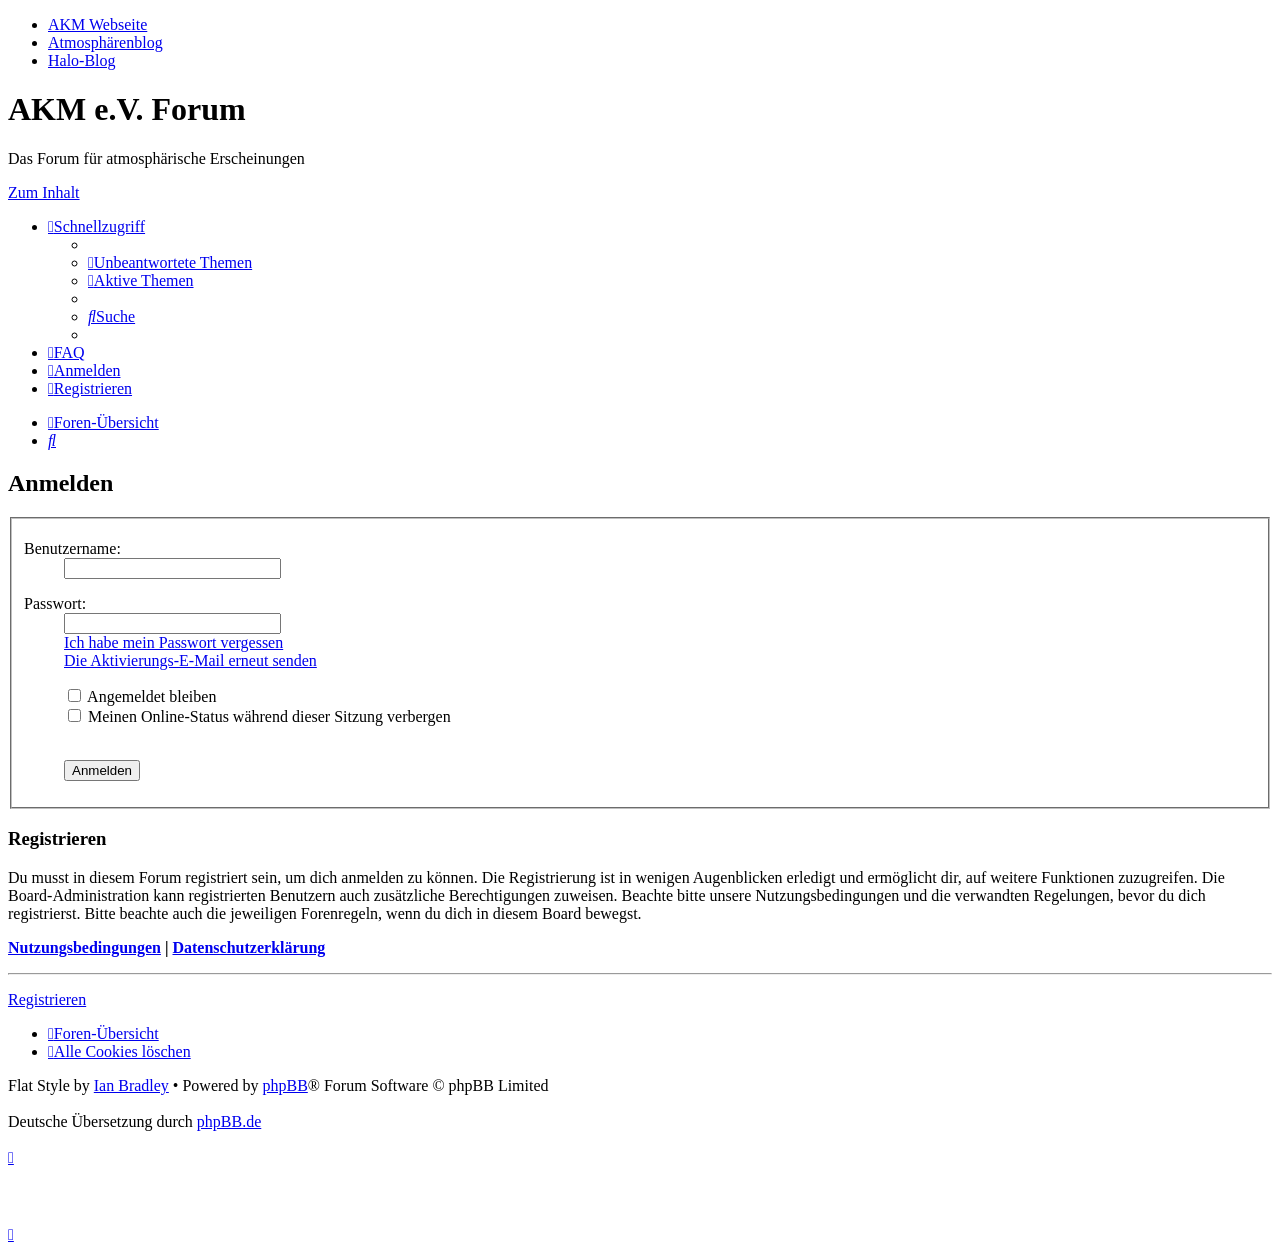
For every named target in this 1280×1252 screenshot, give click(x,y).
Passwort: (55, 603)
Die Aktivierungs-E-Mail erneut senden (190, 660)
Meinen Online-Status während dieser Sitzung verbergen (259, 716)
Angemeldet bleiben (142, 696)
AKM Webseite (97, 24)
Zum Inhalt (44, 192)
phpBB (284, 1085)
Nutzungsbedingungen (84, 947)
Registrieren (47, 999)
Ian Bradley (131, 1085)
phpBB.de (229, 1121)
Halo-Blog (82, 60)
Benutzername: (72, 548)
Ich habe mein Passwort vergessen (173, 642)
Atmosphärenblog (105, 42)
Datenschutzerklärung (248, 947)
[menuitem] (170, 262)
